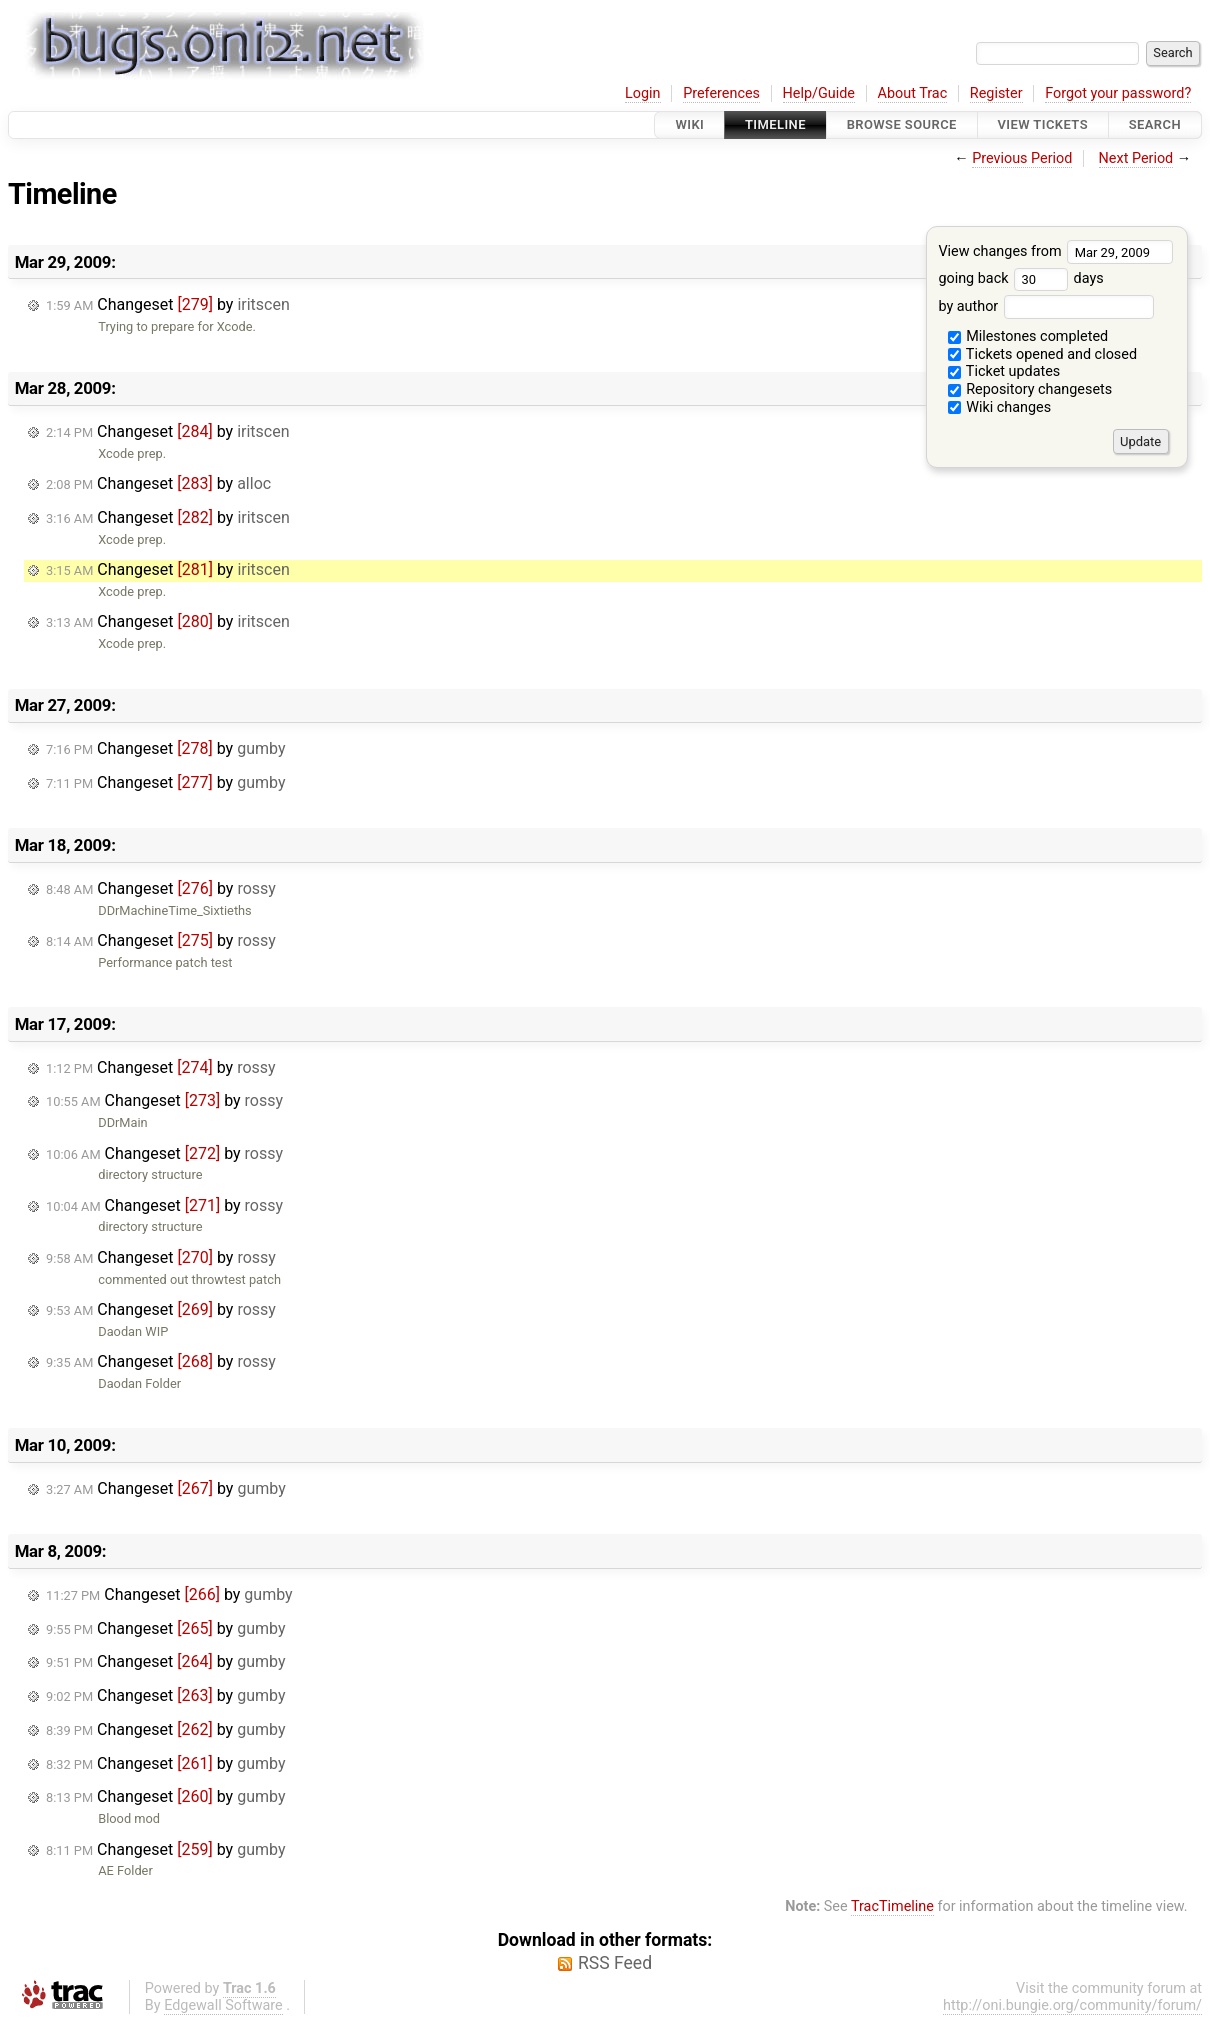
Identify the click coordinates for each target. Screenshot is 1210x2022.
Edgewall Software (223, 2005)
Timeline (775, 124)
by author (1045, 306)
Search (1155, 124)
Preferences (721, 93)
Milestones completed (1028, 336)
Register (996, 93)
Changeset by (168, 304)
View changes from (1055, 251)
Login (643, 93)
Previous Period (1022, 158)
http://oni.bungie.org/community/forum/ (1072, 2005)
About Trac (913, 93)
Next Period (1136, 158)
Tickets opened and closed (1042, 354)
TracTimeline (892, 1906)
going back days (1020, 278)
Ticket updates (1004, 371)
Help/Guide (819, 93)
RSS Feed (615, 1963)
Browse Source (902, 124)
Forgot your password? (1118, 93)
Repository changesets (1030, 389)
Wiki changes (1000, 407)
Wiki (689, 124)
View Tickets (1043, 124)
